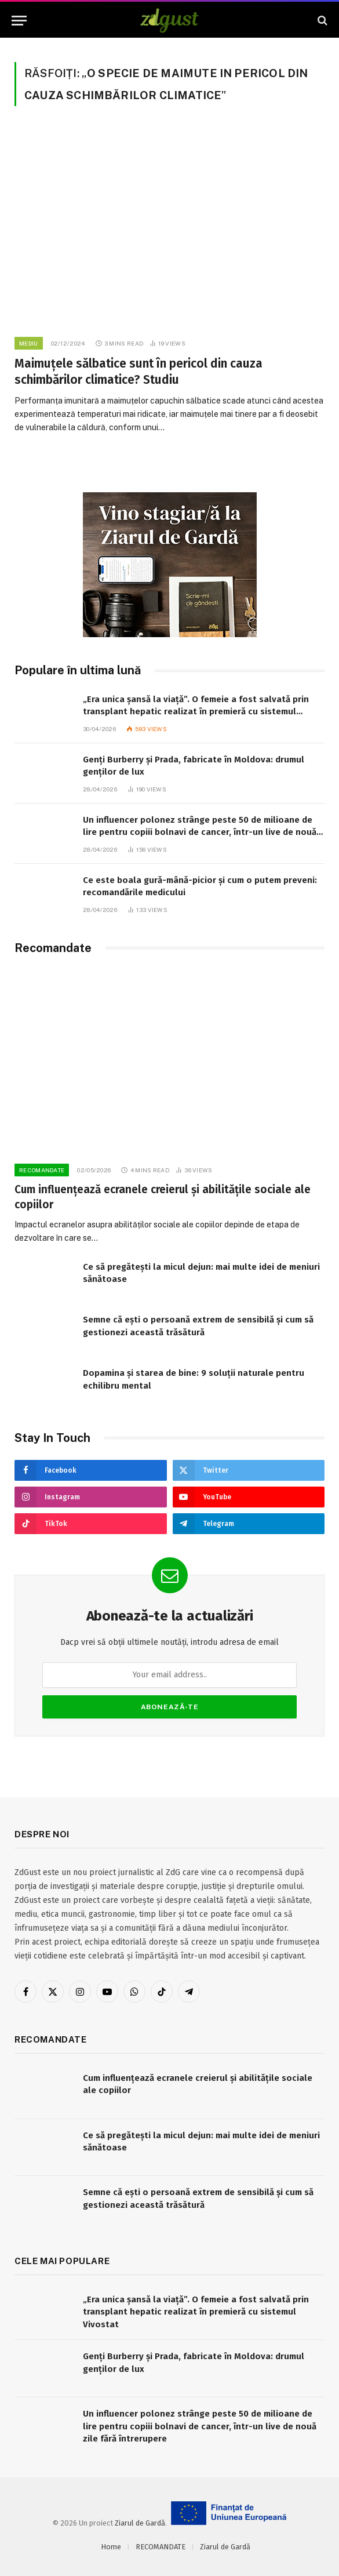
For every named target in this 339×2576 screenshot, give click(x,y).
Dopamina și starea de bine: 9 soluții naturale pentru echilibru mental (193, 1379)
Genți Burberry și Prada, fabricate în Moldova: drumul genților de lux (193, 765)
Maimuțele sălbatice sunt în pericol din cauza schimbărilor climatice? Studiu (138, 372)
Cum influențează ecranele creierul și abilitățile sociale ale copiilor (162, 1197)
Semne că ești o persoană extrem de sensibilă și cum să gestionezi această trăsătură (198, 1325)
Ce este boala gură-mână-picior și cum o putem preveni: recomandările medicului (200, 886)
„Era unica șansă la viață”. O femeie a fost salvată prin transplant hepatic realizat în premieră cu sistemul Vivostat (196, 706)
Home (111, 2546)
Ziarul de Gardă (140, 2523)
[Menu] (19, 21)
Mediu (28, 343)
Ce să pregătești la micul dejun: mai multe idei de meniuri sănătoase (201, 1273)
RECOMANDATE (41, 1170)
